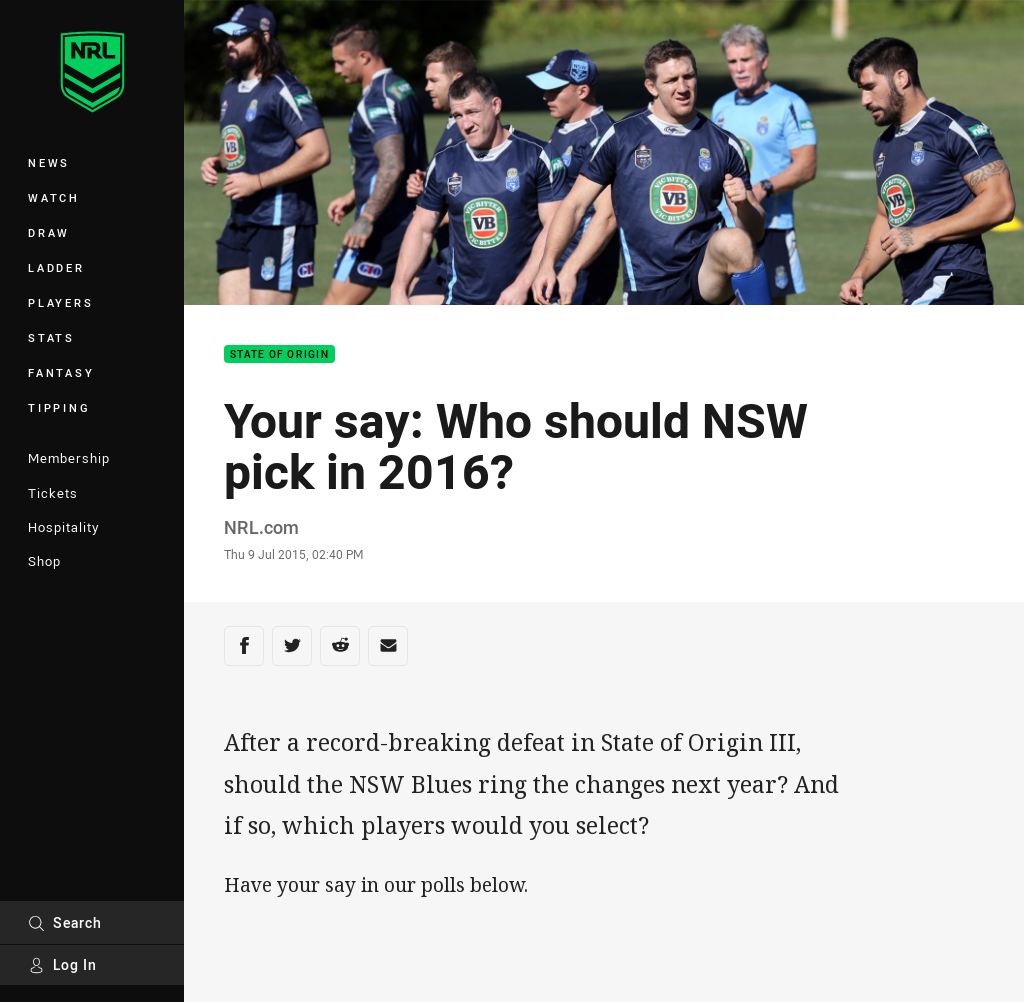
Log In (62, 964)
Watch (54, 197)
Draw (49, 232)
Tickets (53, 493)
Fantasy (61, 372)
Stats (51, 337)
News (49, 162)
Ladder (56, 267)
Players (60, 302)
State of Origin (279, 354)
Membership (69, 458)
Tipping (59, 407)
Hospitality (63, 527)
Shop (44, 561)
